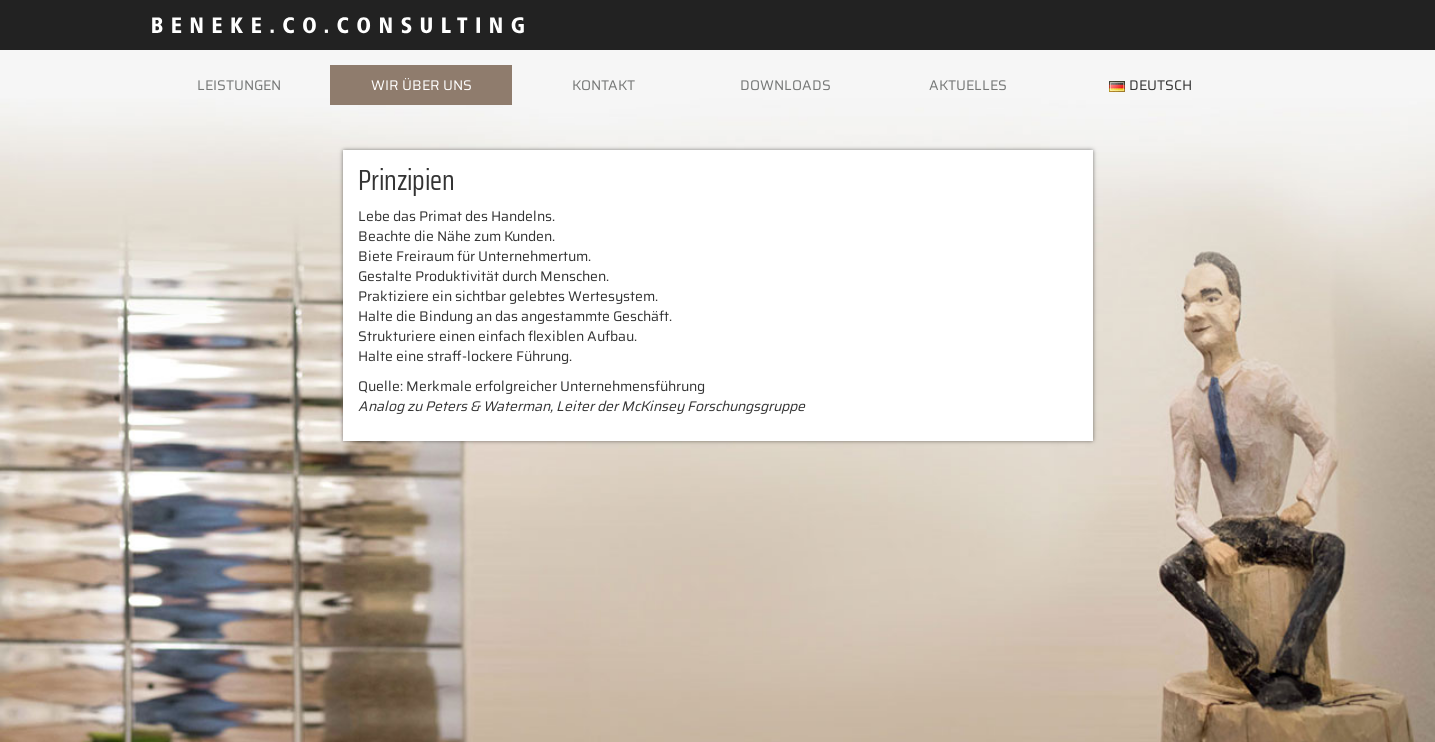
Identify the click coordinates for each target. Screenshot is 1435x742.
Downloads (785, 85)
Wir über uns (421, 85)
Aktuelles (968, 85)
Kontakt (603, 85)
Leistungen (239, 85)
